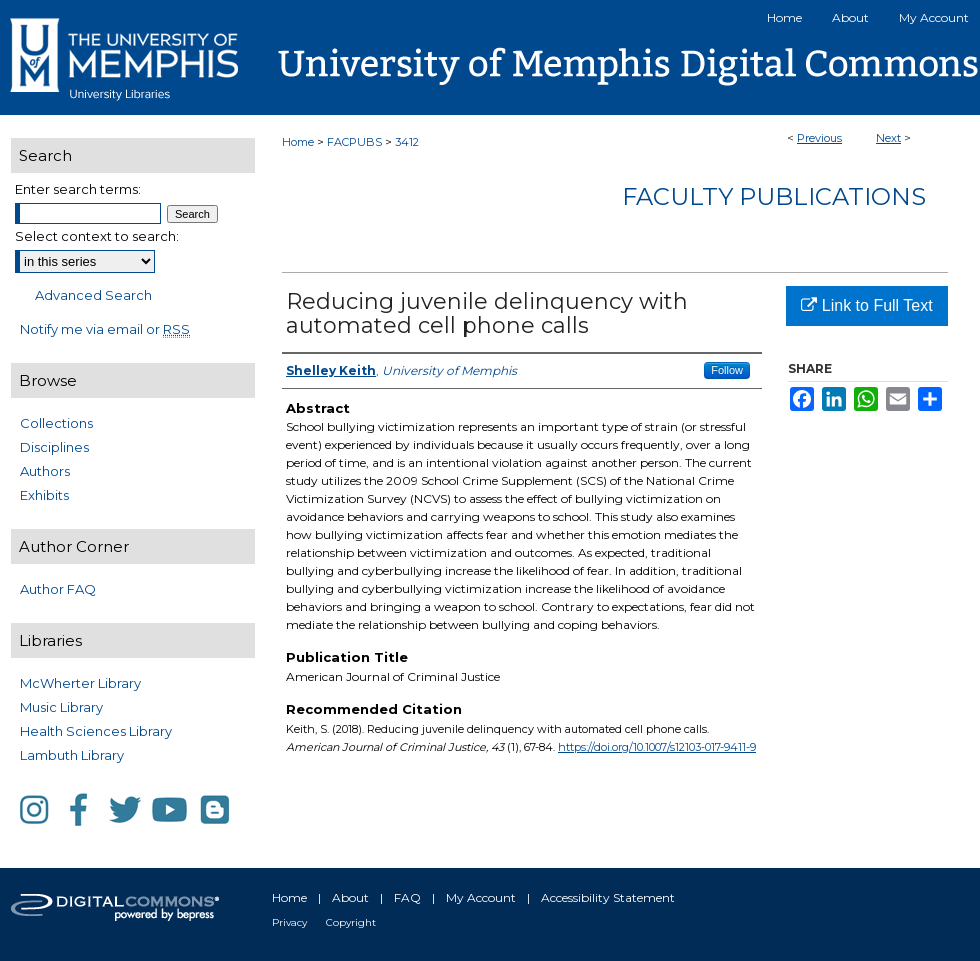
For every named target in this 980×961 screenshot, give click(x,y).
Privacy (289, 922)
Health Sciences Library (96, 731)
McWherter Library (80, 683)
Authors (45, 471)
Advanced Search (93, 295)
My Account (481, 897)
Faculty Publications (774, 196)
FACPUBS (354, 142)
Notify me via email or (105, 329)
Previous (819, 138)
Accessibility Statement (608, 897)
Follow (727, 370)
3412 (407, 142)
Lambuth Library (72, 755)
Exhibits (44, 495)
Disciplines (54, 447)
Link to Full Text (866, 305)
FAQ (407, 897)
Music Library (61, 707)
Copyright (351, 922)
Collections (56, 423)
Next (888, 138)
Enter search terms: (78, 189)
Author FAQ (58, 589)
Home (298, 142)
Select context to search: (97, 236)
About (350, 897)
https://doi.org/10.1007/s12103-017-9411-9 (657, 747)
